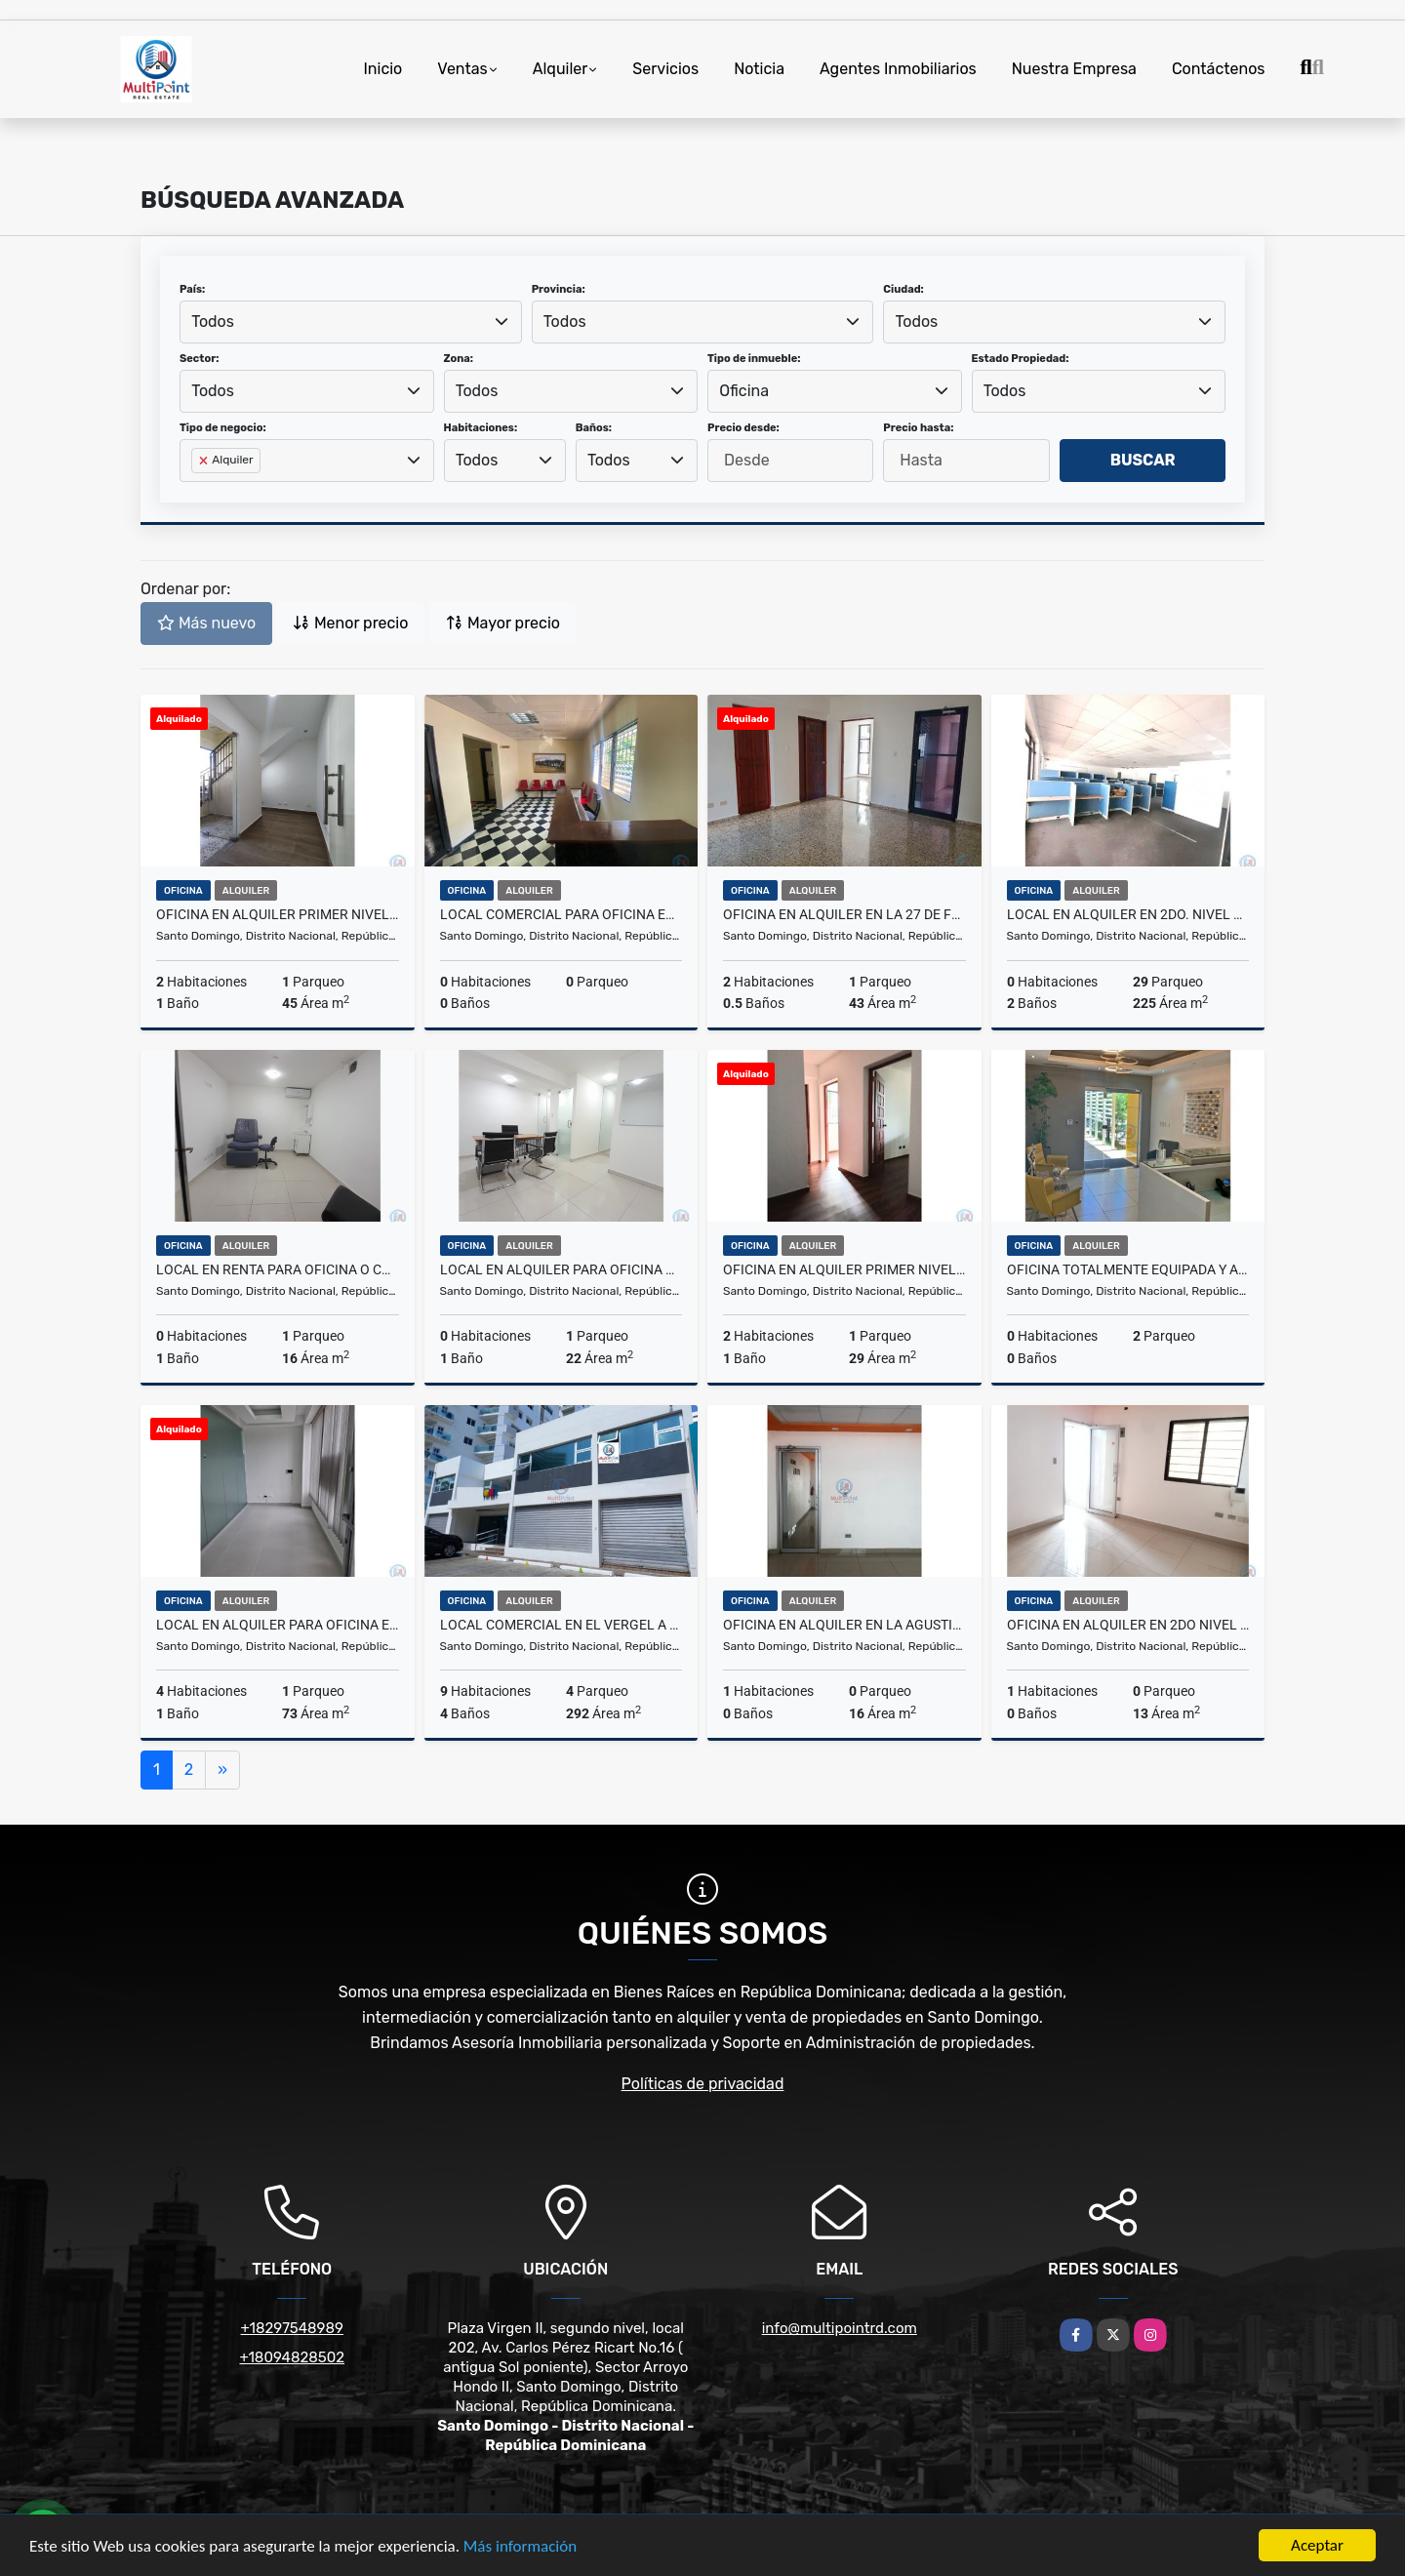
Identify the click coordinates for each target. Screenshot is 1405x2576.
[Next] (222, 1770)
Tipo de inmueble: (753, 358)
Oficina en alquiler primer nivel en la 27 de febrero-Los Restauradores (277, 914)
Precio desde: (743, 428)
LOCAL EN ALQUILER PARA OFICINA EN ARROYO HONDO (277, 1624)
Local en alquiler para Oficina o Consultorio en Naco (561, 1269)
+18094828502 (291, 2357)
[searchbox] (197, 491)
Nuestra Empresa (1074, 69)
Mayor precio (503, 623)
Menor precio (350, 623)
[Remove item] (205, 460)
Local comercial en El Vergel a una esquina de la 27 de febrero (561, 1624)
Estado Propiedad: (1020, 358)
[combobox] (351, 322)
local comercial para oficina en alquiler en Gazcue (561, 914)
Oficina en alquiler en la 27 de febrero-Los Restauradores (844, 914)
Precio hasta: (918, 428)
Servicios (665, 69)
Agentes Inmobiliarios (898, 69)
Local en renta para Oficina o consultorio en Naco (277, 1269)
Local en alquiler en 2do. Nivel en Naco (1128, 914)
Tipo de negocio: (223, 428)
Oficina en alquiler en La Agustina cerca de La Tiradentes (844, 1624)
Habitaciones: (481, 428)
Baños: (594, 428)
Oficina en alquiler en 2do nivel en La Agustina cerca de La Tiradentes (1128, 1624)
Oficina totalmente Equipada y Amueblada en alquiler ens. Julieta (1128, 1269)
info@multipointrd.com (839, 2328)
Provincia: (558, 289)
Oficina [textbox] (744, 391)
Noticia (759, 69)
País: (192, 289)
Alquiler (560, 69)
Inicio (382, 69)
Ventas (462, 69)
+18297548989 (292, 2328)
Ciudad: (903, 289)
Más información (520, 2546)
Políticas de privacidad (703, 2083)
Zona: (459, 358)
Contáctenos (1218, 69)
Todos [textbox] (212, 321)
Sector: (199, 358)
